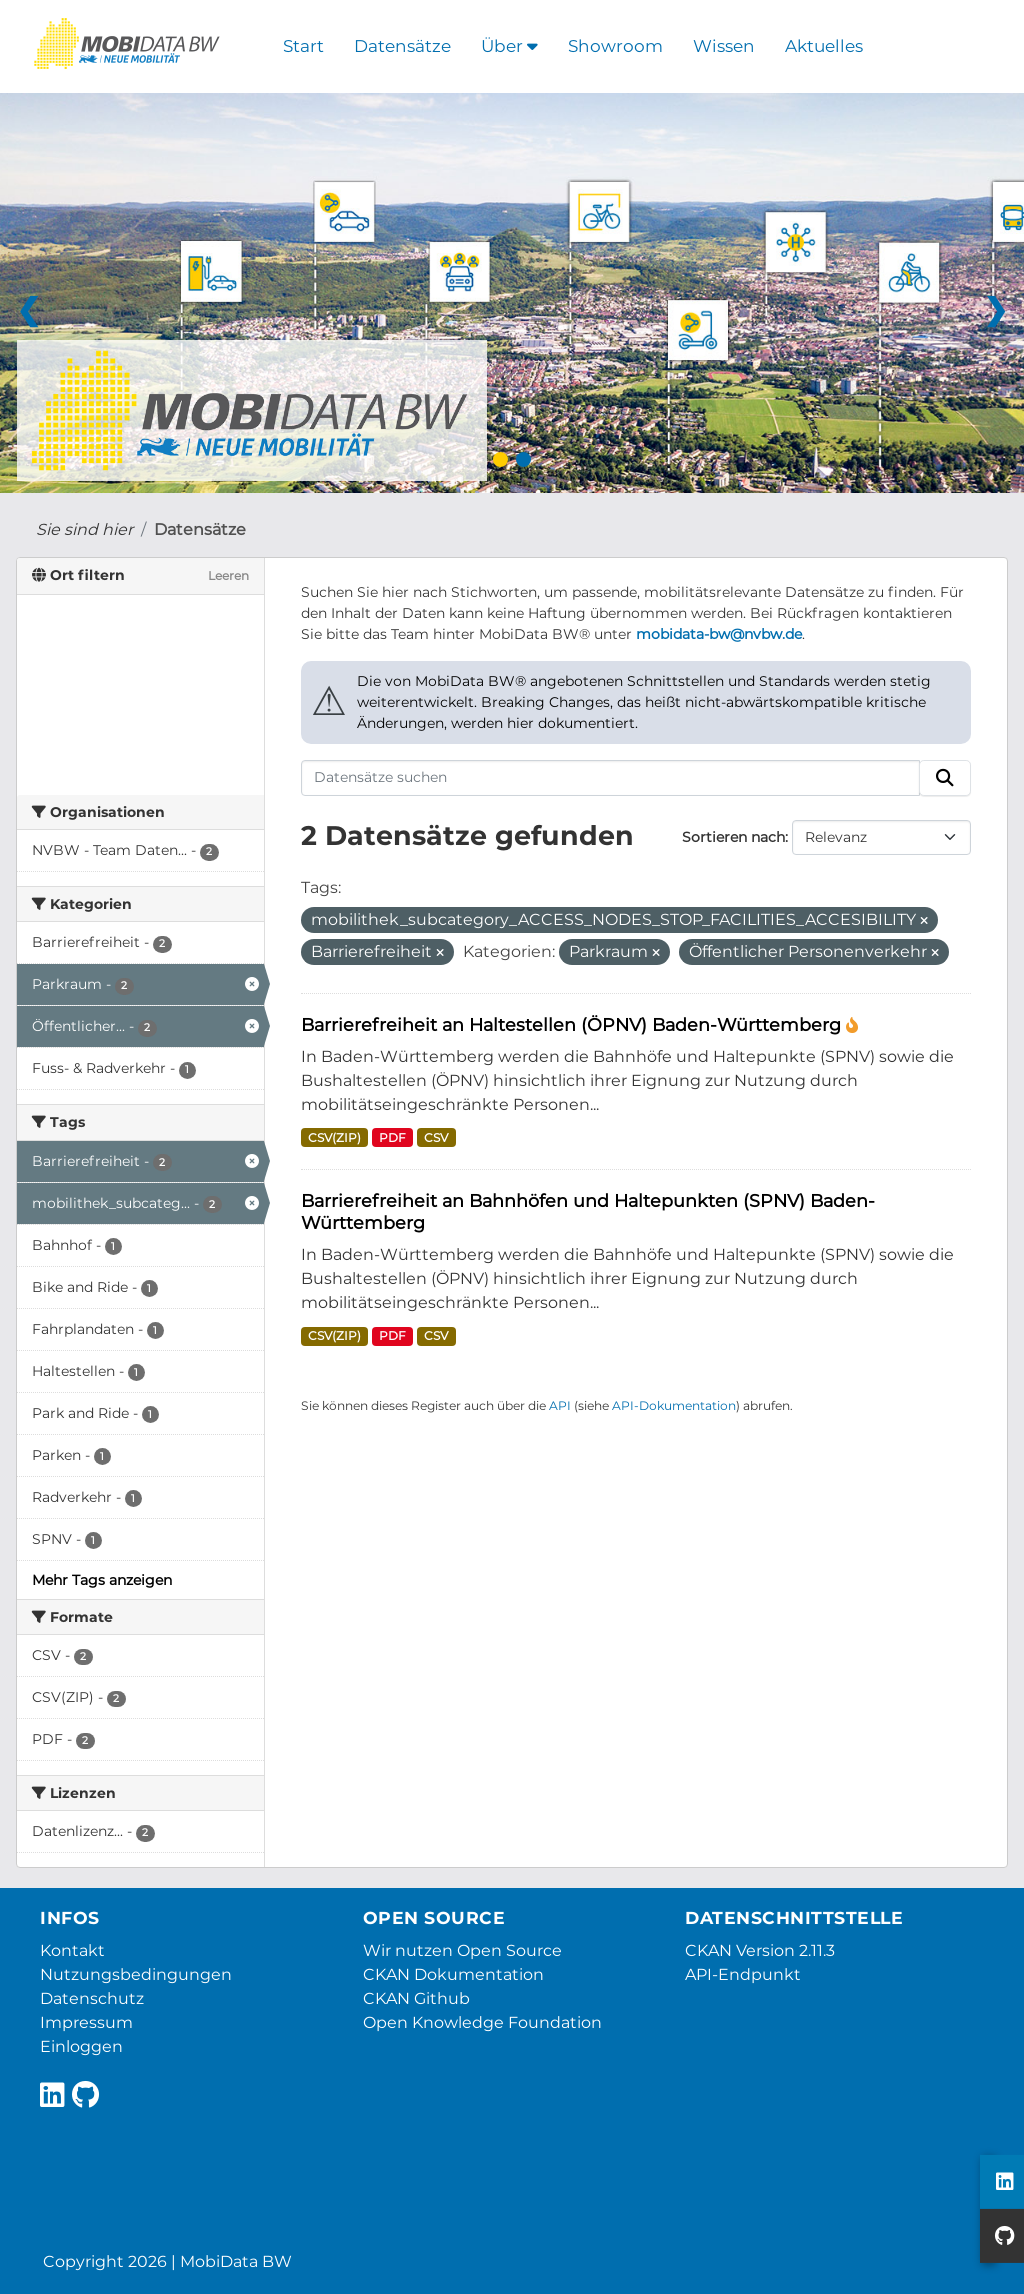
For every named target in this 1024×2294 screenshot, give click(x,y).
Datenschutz (92, 1998)
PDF (392, 1137)
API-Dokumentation (674, 1405)
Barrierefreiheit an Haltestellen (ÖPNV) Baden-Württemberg (573, 1024)
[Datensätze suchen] (611, 778)
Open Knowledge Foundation (482, 2022)
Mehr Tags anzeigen (102, 1580)
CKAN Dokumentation (453, 1974)
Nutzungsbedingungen (136, 1974)
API (560, 1405)
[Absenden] (945, 778)
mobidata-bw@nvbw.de (719, 634)
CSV (436, 1137)
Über (509, 46)
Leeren (228, 575)
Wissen (724, 46)
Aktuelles (824, 46)
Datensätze (402, 46)
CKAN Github (416, 1998)
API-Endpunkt (743, 1974)
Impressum (86, 2022)
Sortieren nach (733, 837)
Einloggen (81, 2046)
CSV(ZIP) (334, 1137)
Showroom (615, 46)
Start (303, 46)
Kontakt (72, 1950)
